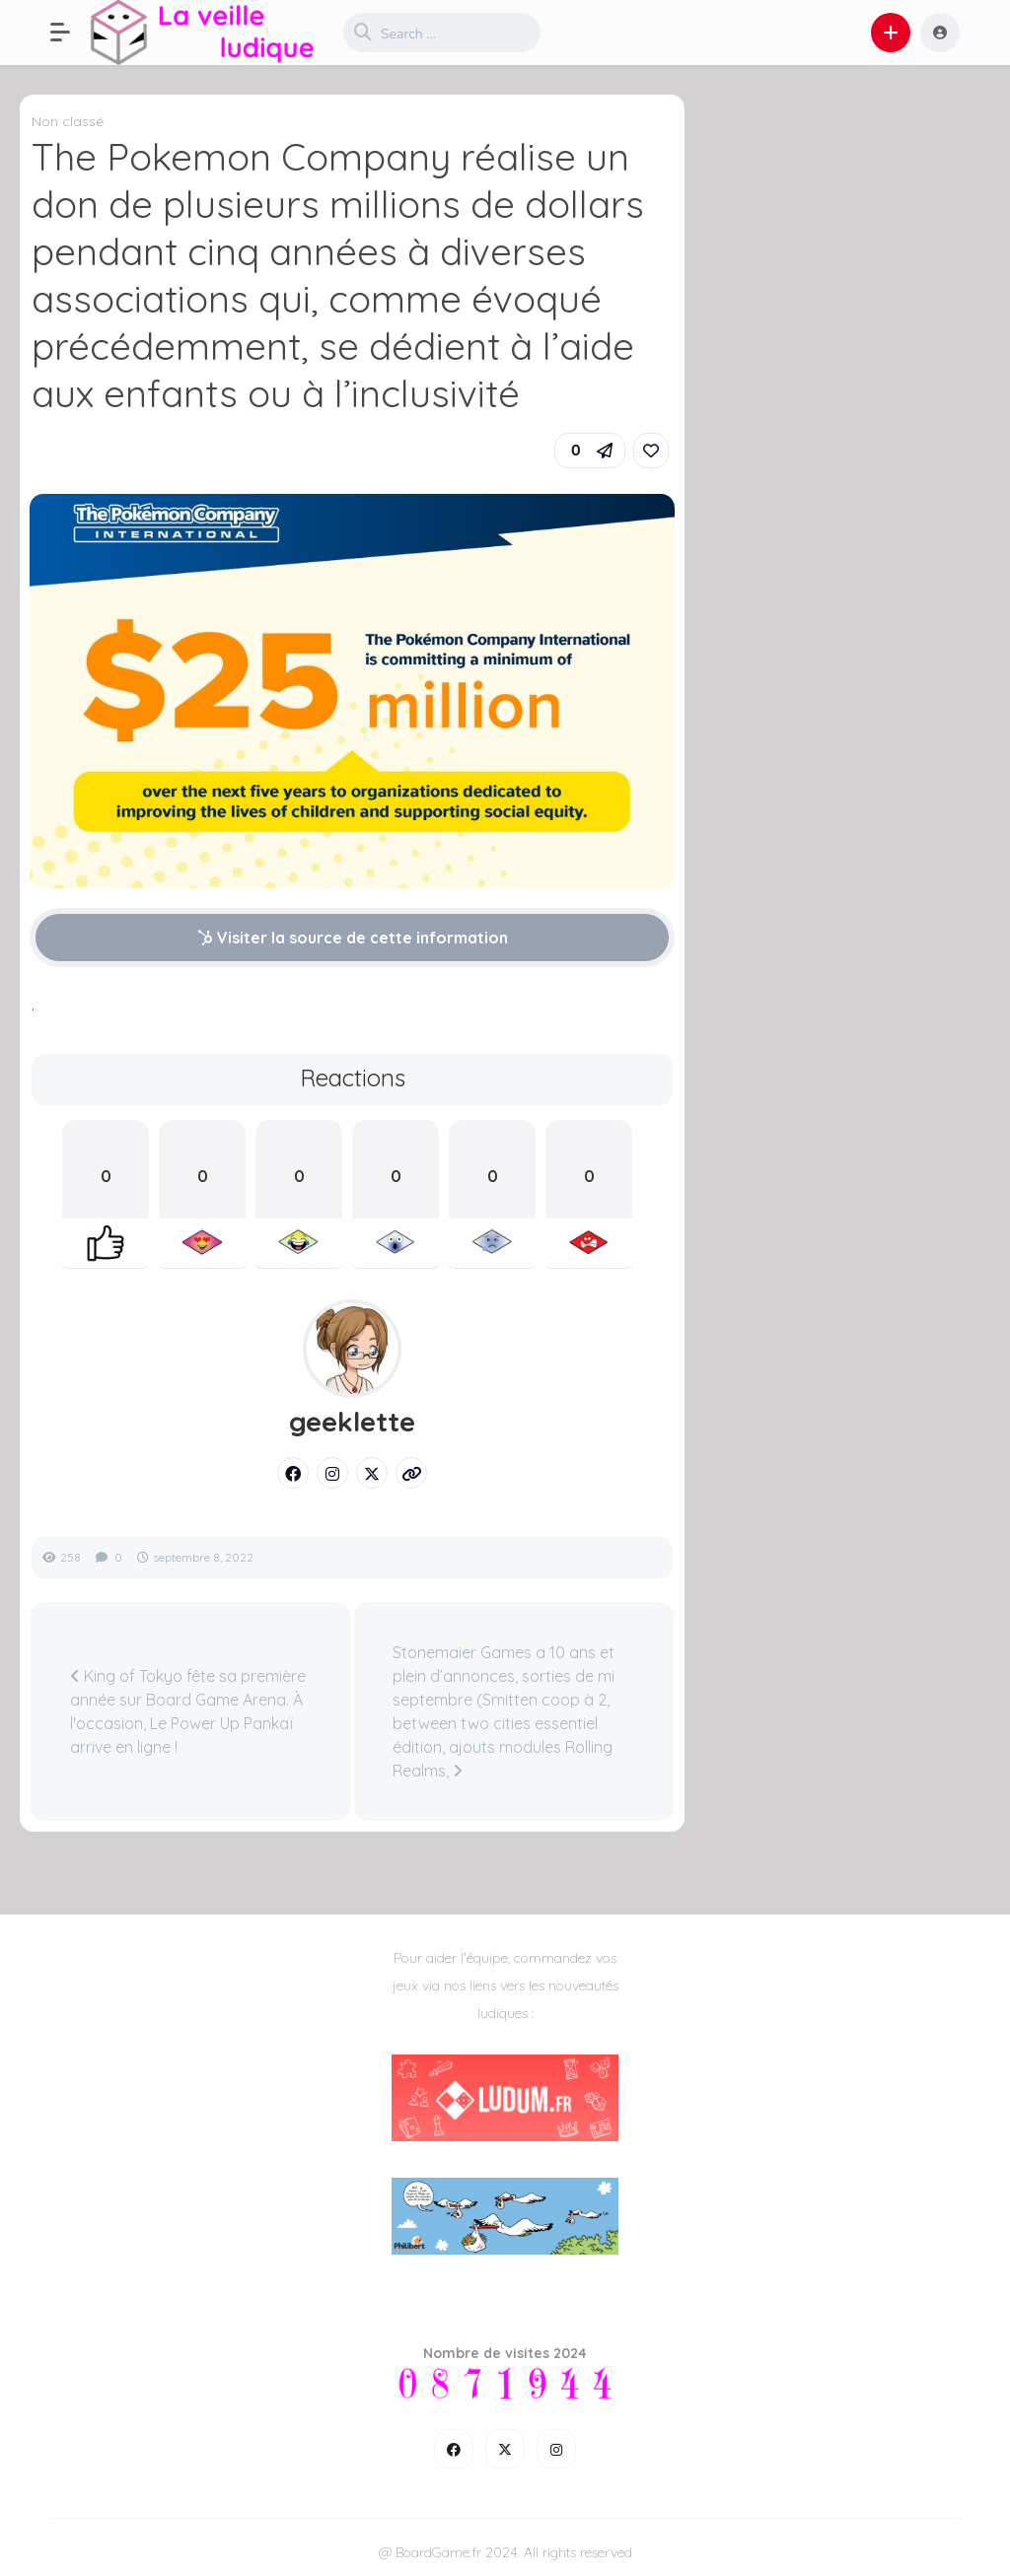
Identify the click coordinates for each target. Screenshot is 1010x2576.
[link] (651, 450)
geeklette (352, 1421)
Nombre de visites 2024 (505, 2353)
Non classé (68, 121)
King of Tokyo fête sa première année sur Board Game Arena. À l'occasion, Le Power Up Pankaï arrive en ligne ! (188, 1711)
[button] (70, 32)
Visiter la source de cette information (352, 937)
